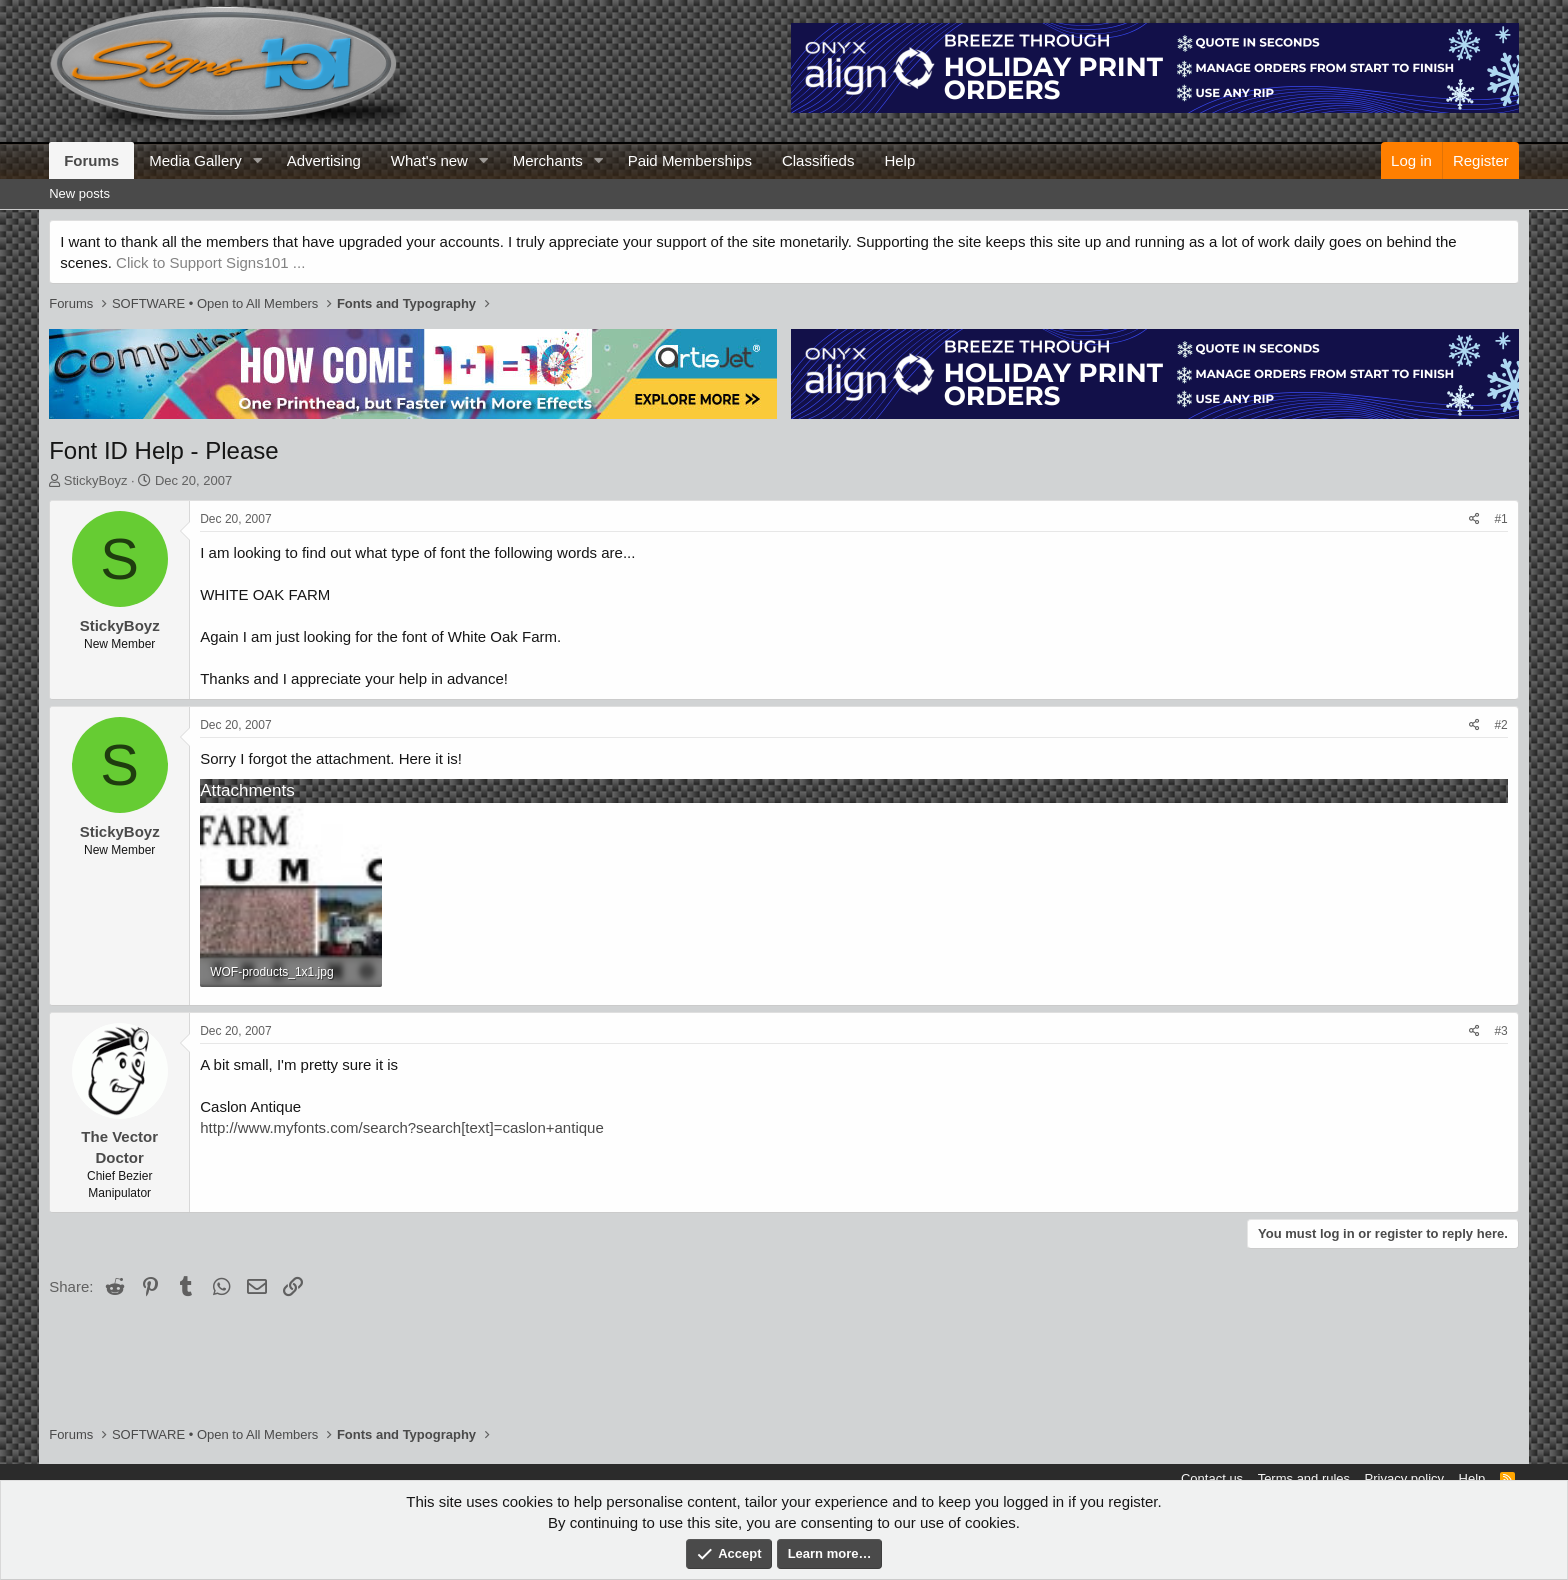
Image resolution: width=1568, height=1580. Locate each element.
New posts (79, 193)
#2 (1500, 725)
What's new (429, 160)
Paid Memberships (690, 160)
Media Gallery (195, 160)
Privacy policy (1404, 1478)
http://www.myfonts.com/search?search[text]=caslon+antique (402, 1127)
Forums (91, 160)
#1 (1500, 519)
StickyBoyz (96, 480)
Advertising (324, 160)
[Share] (1474, 519)
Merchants (548, 160)
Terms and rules (1304, 1478)
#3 (1500, 1031)
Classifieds (818, 160)
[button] (258, 160)
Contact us (1212, 1478)
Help (899, 160)
